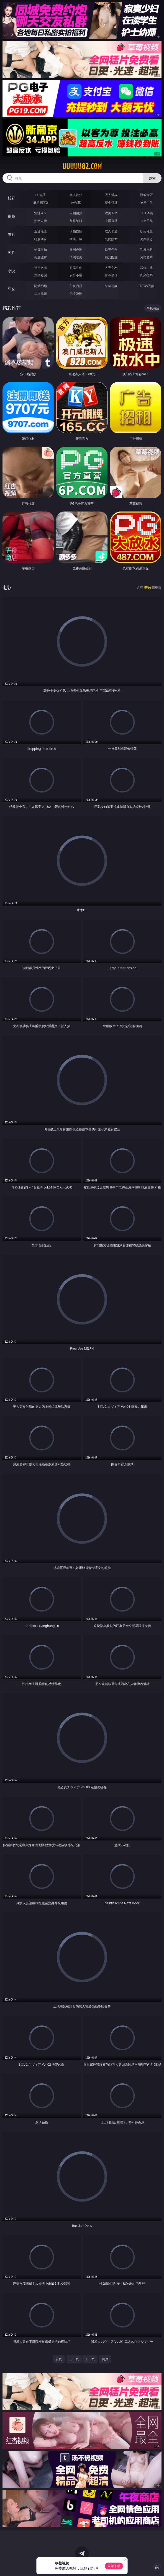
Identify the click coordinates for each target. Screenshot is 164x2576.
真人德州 (75, 195)
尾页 (105, 2359)
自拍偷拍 (75, 213)
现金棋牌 (111, 202)
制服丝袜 (40, 239)
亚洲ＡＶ (40, 213)
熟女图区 (111, 257)
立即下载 (114, 2566)
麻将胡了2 (40, 202)
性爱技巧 (146, 275)
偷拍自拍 (75, 231)
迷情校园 (40, 275)
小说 (11, 270)
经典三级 (75, 239)
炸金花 (76, 202)
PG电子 (40, 195)
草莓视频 (111, 286)
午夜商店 (75, 286)
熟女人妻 (40, 221)
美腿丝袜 (40, 257)
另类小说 (75, 275)
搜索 (152, 178)
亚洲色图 (75, 249)
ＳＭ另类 (146, 221)
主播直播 (111, 221)
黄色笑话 (111, 275)
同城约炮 (40, 286)
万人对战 (111, 195)
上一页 (74, 2359)
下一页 (90, 2359)
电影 (11, 234)
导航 (11, 289)
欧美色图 (111, 249)
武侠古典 (146, 267)
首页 (59, 2359)
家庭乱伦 (75, 267)
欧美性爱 (146, 231)
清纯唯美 (75, 257)
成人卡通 (111, 231)
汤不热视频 (146, 286)
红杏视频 (40, 293)
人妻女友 (111, 267)
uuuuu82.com (82, 166)
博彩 (11, 198)
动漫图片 (146, 249)
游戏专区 (146, 195)
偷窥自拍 (40, 249)
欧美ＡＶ (111, 213)
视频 (11, 216)
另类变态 (146, 239)
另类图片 (146, 257)
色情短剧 (75, 293)
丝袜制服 (75, 221)
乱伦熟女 (111, 239)
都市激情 (40, 267)
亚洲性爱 (40, 231)
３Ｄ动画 (146, 213)
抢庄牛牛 (146, 202)
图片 (11, 252)
